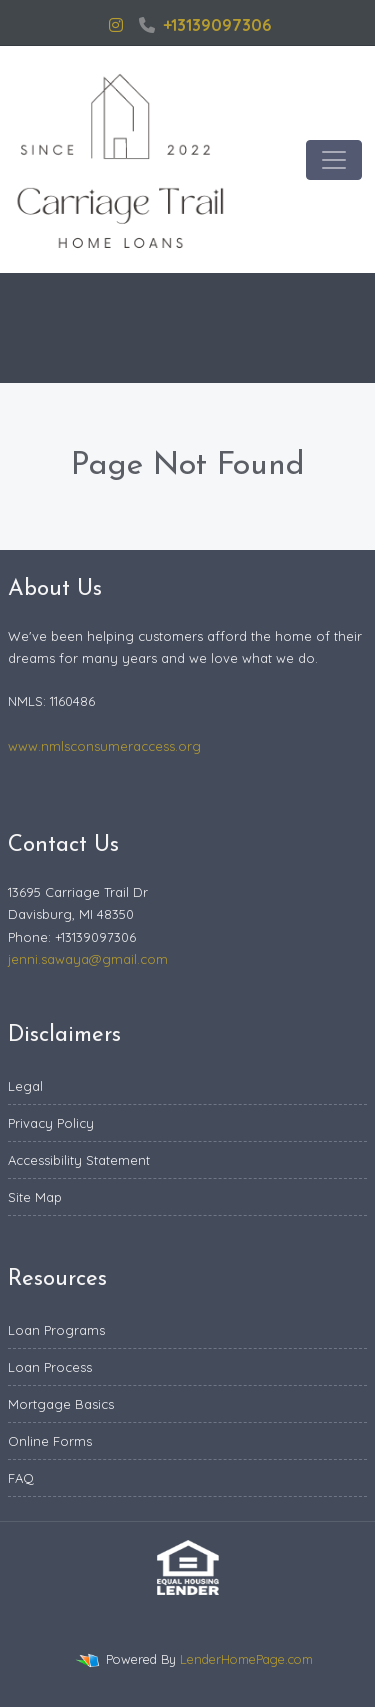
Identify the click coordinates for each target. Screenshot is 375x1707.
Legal (25, 1086)
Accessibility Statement (79, 1160)
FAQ (21, 1478)
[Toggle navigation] (334, 160)
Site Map (35, 1197)
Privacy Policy (51, 1123)
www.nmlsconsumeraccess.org (104, 746)
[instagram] (116, 25)
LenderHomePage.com (246, 1659)
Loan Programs (56, 1330)
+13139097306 (205, 25)
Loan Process (50, 1367)
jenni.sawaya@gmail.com (88, 959)
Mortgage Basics (61, 1404)
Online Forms (50, 1441)
